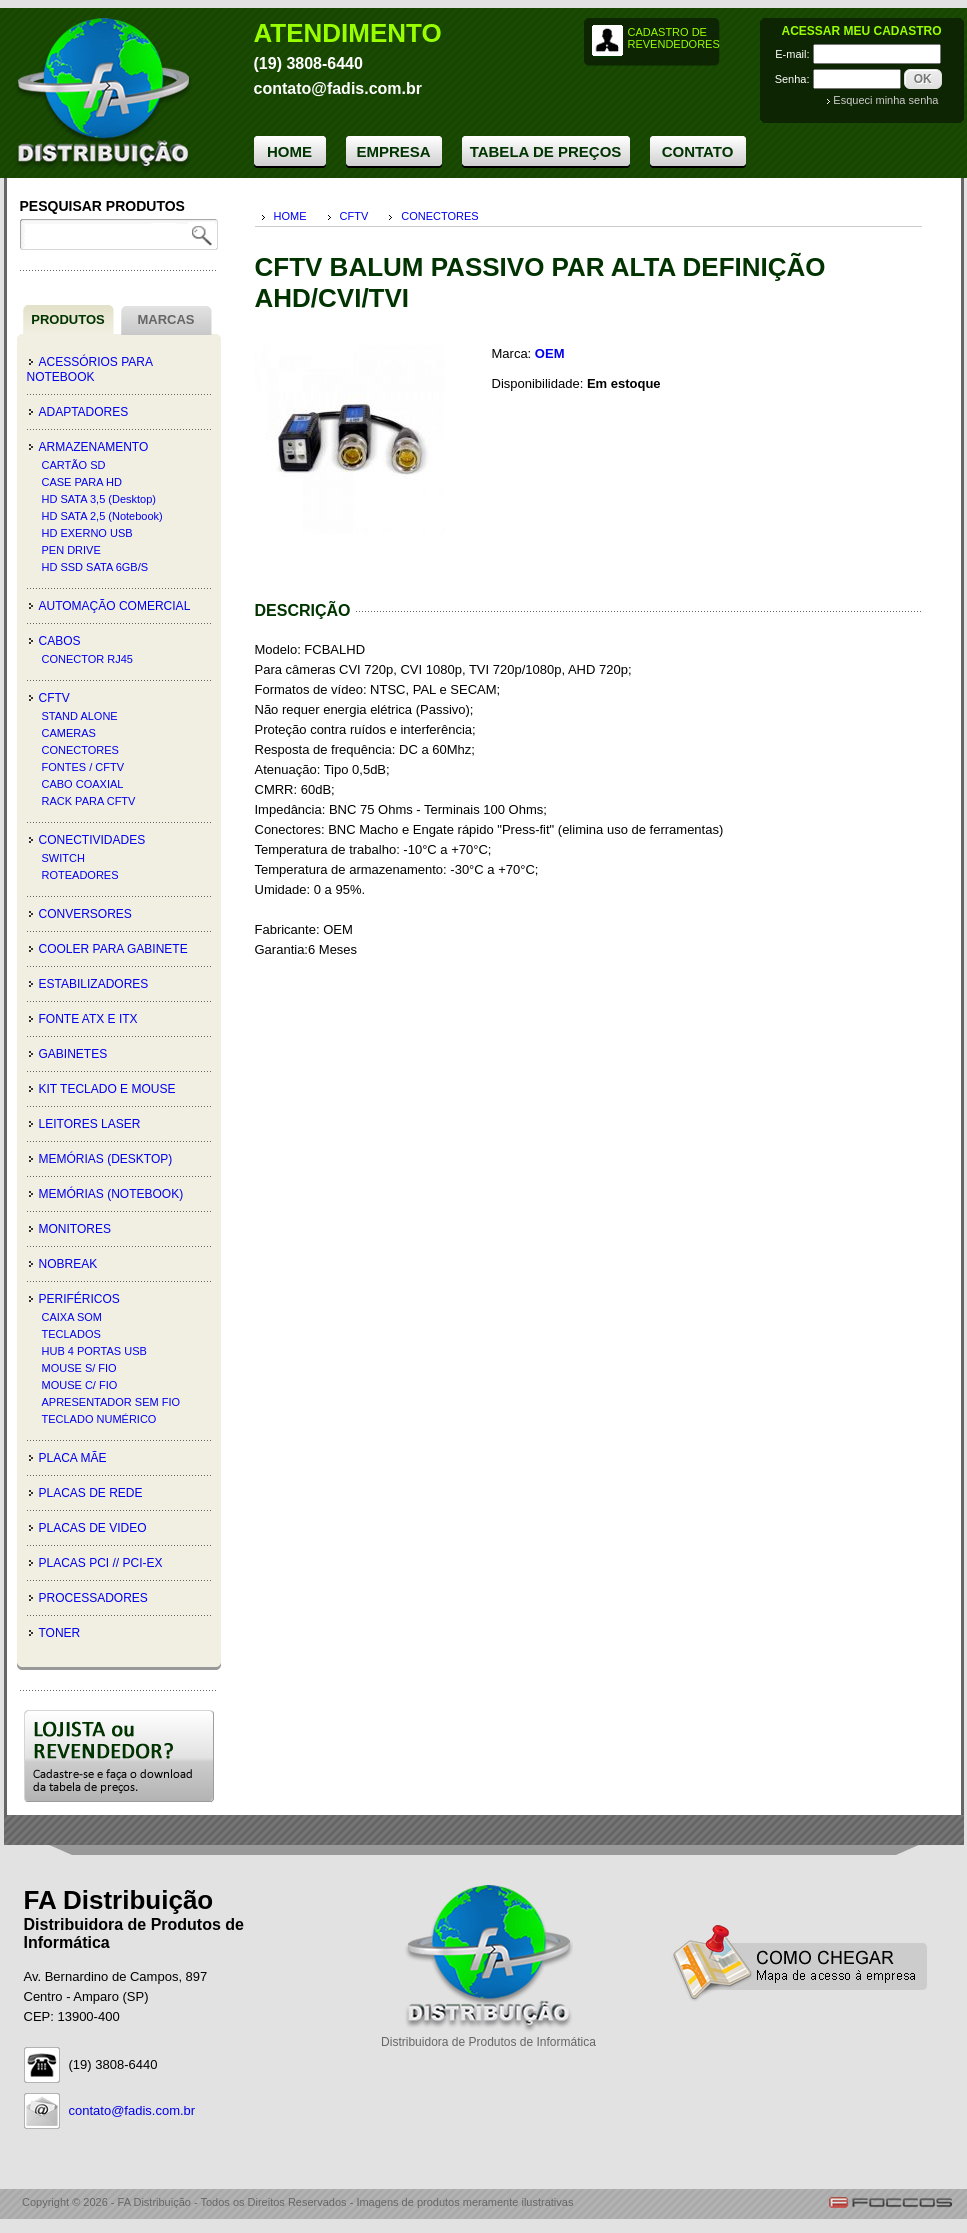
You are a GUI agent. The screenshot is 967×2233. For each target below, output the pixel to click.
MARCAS (165, 319)
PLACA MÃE (73, 1458)
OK (923, 79)
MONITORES (75, 1229)
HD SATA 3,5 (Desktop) (99, 499)
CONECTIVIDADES (92, 840)
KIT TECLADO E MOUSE (107, 1089)
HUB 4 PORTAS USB (94, 1351)
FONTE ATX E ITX (88, 1019)
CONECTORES (80, 750)
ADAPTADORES (84, 412)
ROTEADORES (80, 875)
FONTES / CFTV (83, 767)
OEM (550, 353)
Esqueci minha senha (885, 100)
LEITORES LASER (90, 1124)
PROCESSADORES (93, 1598)
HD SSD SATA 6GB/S (95, 567)
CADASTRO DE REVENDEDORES (673, 38)
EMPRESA (393, 151)
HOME (289, 151)
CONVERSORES (85, 914)
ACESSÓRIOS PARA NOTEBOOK (90, 369)
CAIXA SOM (72, 1317)
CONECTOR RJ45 (87, 659)
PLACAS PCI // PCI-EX (101, 1563)
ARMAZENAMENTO (94, 447)
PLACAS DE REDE (91, 1493)
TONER (60, 1633)
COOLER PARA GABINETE (113, 949)
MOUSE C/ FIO (80, 1385)
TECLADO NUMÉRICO (99, 1419)
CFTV (54, 698)
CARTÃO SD (74, 465)
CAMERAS (69, 733)
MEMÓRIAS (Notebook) (111, 1194)
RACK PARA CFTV (89, 801)
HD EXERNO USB (87, 533)
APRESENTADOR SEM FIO (111, 1402)
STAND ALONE (80, 716)
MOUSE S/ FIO (79, 1368)
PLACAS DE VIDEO (93, 1528)
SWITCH (63, 858)
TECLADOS (71, 1334)
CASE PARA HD (82, 482)
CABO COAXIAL (83, 784)
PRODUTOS (67, 319)
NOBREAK (68, 1264)
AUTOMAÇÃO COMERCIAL (115, 606)
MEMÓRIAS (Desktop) (106, 1159)
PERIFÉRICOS (79, 1299)
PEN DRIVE (71, 550)
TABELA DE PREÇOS (546, 151)
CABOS (60, 641)
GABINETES (73, 1054)
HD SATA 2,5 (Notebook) (102, 516)
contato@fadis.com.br (132, 2110)
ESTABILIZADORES (94, 984)
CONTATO (698, 151)
